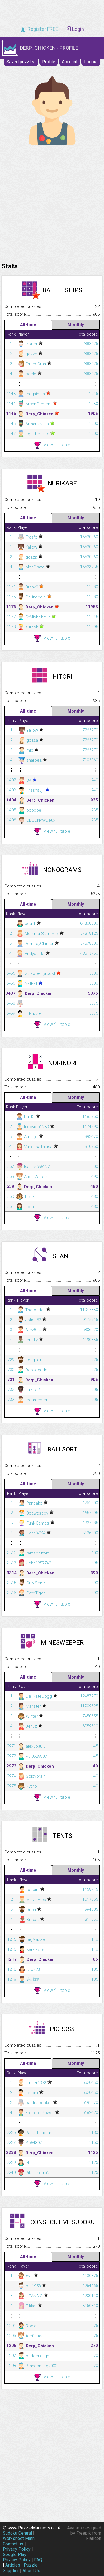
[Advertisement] (52, 202)
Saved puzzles (20, 61)
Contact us (13, 2544)
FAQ (38, 2559)
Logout (91, 61)
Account (69, 61)
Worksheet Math (19, 2538)
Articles (12, 2565)
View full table (52, 445)
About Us (31, 2570)
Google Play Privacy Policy (17, 2557)
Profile (48, 61)
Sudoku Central (17, 2533)
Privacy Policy (17, 2549)
